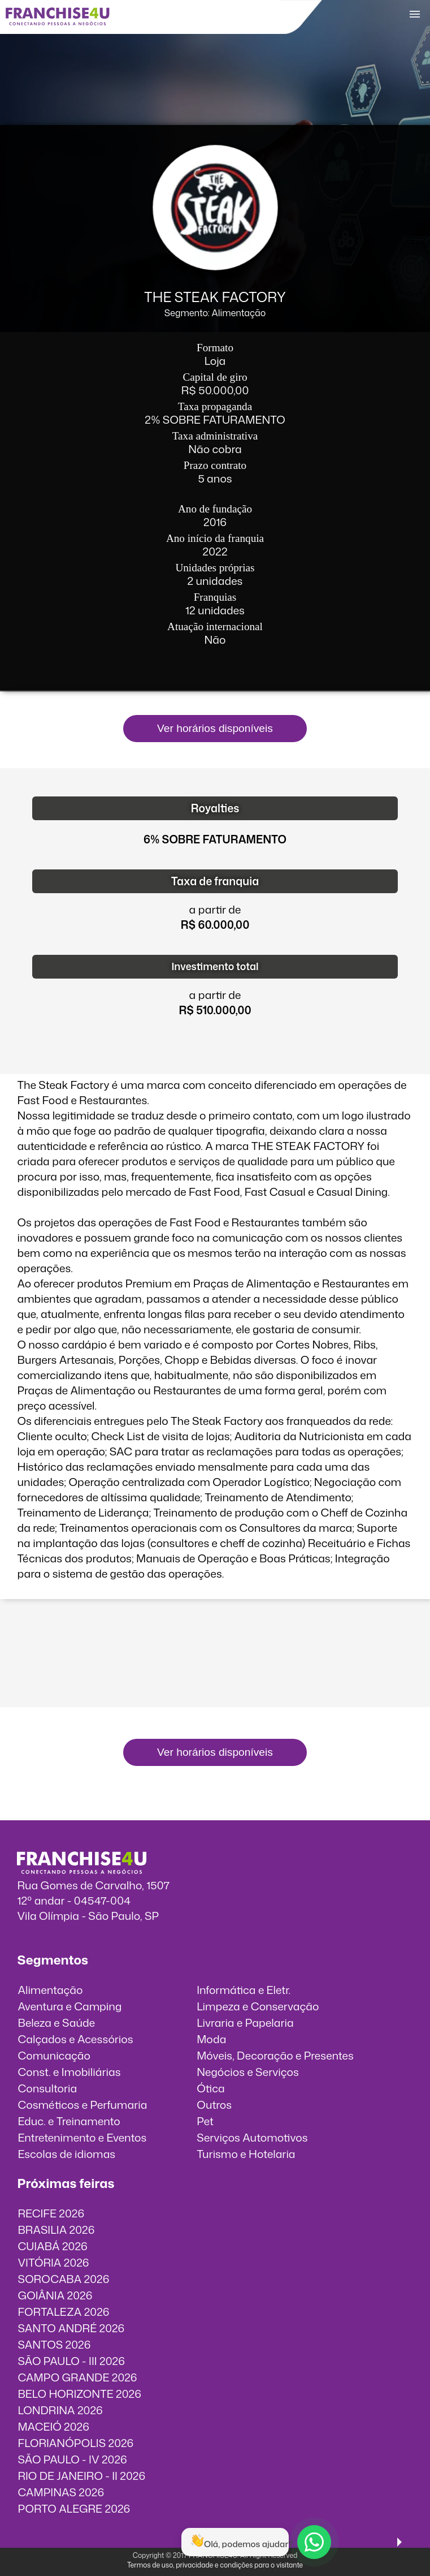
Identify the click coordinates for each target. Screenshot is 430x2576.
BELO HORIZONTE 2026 (79, 2393)
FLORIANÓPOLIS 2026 (75, 2442)
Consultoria (47, 2088)
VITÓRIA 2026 (53, 2262)
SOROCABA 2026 (63, 2278)
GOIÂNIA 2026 (55, 2295)
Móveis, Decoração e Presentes (275, 2055)
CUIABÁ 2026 (52, 2246)
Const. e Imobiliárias (69, 2071)
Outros (214, 2104)
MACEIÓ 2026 (53, 2426)
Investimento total (214, 966)
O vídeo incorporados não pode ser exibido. (215, 1658)
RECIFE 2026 (51, 2213)
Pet (205, 2121)
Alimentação (50, 1989)
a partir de (215, 909)
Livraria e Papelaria (245, 2022)
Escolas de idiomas (66, 2153)
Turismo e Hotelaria (246, 2153)
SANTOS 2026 (54, 2344)
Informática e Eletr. (243, 1989)
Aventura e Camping (69, 2006)
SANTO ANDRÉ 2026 (71, 2328)
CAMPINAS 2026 (61, 2492)
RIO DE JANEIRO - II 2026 (81, 2475)
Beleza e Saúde (56, 2022)
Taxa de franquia (215, 881)
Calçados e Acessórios (75, 2039)
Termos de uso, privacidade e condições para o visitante (215, 2565)
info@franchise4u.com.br (80, 1931)
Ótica (211, 2088)
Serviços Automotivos (252, 2137)
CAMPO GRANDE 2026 (77, 2377)
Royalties (215, 808)
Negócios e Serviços (248, 2071)
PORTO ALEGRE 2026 (74, 2508)
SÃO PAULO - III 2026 (71, 2360)
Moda (211, 2039)
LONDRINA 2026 (60, 2410)
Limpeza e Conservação (258, 2006)
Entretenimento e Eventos (82, 2137)
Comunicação (54, 2055)
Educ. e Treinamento (69, 2121)
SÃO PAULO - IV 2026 (72, 2459)
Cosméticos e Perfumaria (82, 2104)
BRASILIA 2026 (56, 2229)
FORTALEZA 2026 (63, 2311)
